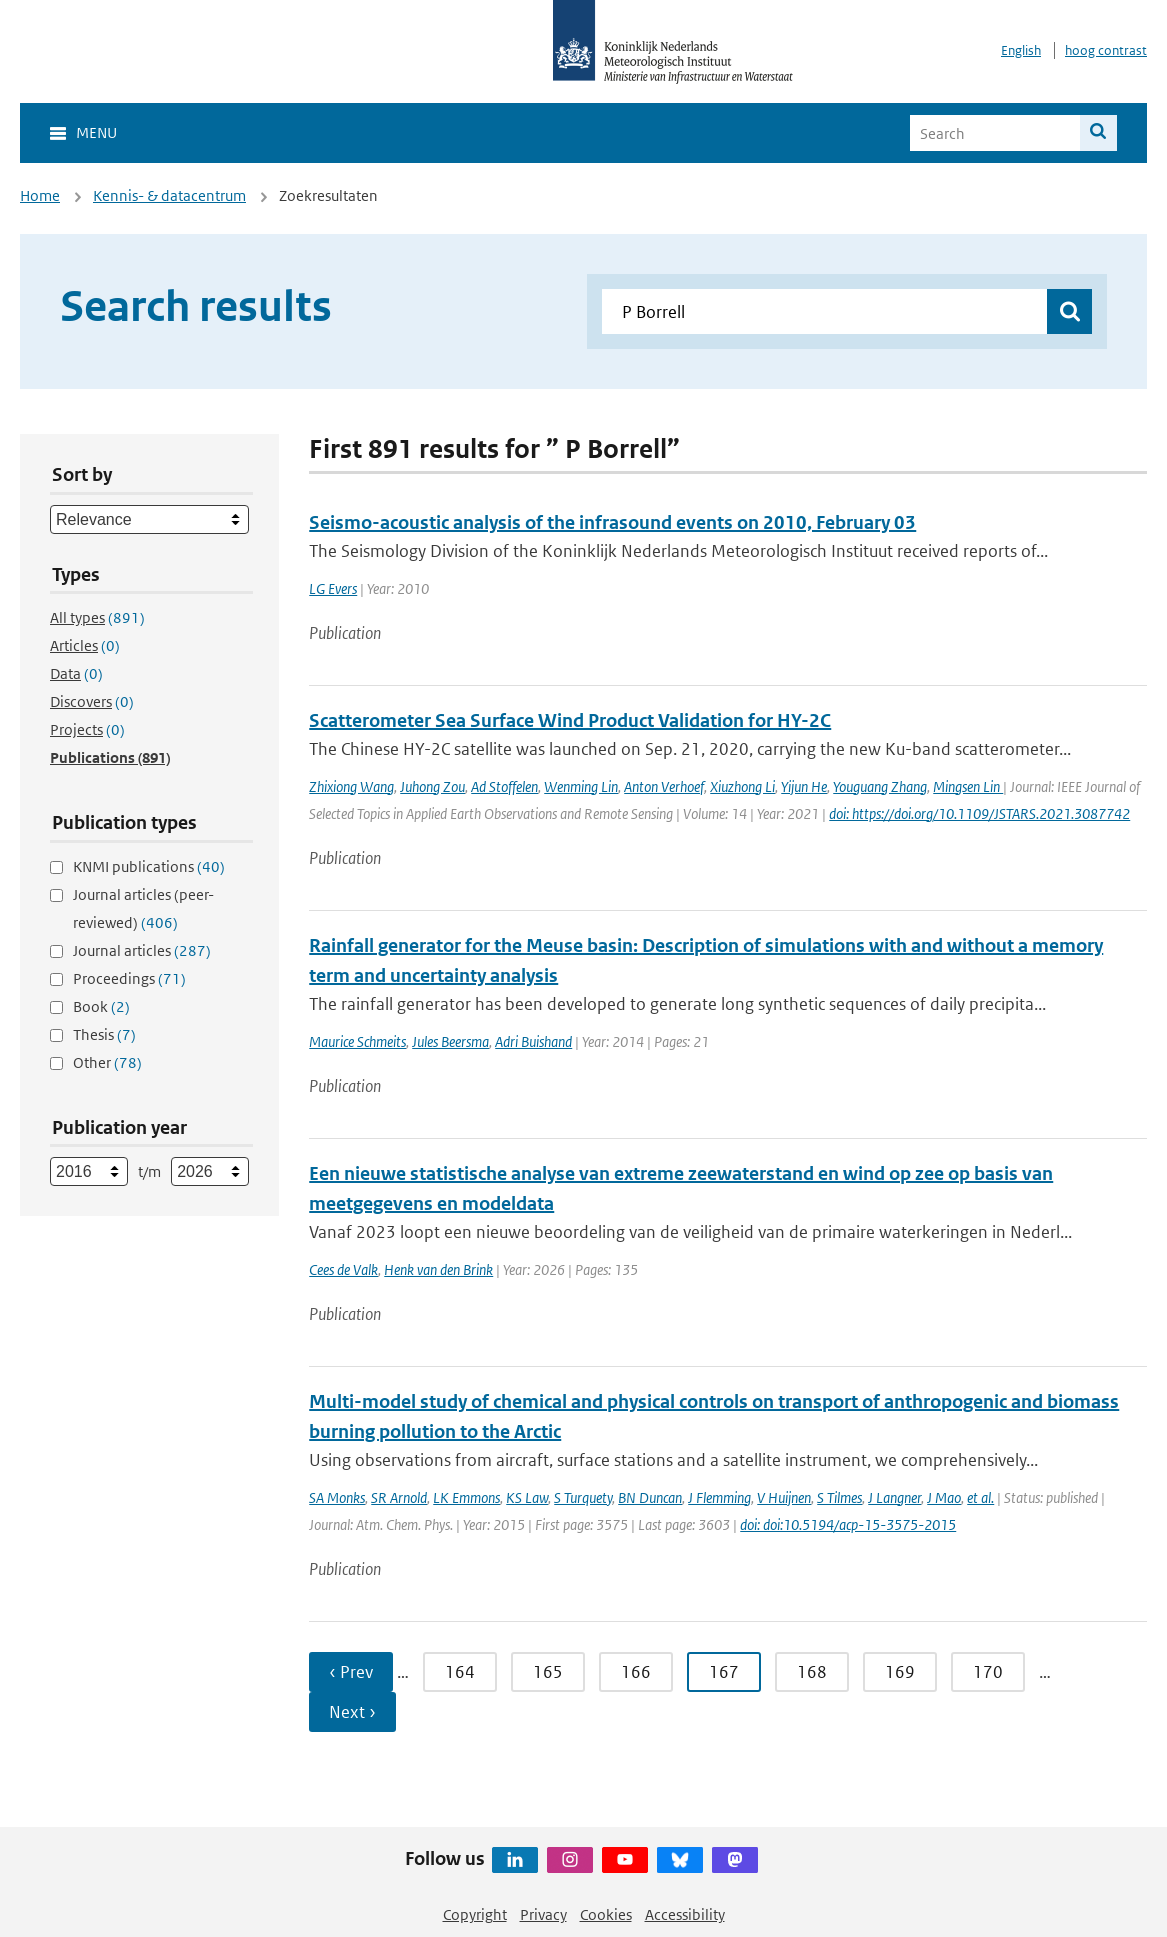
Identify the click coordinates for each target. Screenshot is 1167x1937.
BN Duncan (650, 1497)
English (1021, 50)
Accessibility (685, 1914)
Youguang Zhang (880, 786)
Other (107, 1062)
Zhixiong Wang (351, 786)
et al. (980, 1497)
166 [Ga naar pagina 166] (636, 1672)
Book (101, 1006)
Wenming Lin (581, 786)
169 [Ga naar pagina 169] (900, 1672)
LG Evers (333, 588)
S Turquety (583, 1497)
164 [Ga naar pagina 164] (460, 1672)
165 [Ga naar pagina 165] (548, 1672)
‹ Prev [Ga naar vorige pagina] (351, 1672)
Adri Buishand (533, 1041)
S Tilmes (839, 1497)
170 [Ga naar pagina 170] (988, 1672)
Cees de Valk (343, 1269)
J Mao (944, 1497)
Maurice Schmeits (357, 1041)
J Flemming (719, 1497)
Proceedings (129, 978)
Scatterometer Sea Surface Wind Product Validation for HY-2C (570, 720)
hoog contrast (1106, 50)
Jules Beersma (450, 1041)
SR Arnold (399, 1497)
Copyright (475, 1914)
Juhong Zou (432, 786)
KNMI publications (149, 866)
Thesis (104, 1034)
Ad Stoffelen (504, 786)
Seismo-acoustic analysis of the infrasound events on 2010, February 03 (612, 522)
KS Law (527, 1497)
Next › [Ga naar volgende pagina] (352, 1712)
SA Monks (337, 1497)
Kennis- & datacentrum (169, 195)
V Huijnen (784, 1497)
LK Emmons (466, 1497)
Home (40, 195)
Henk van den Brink (438, 1269)
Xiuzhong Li (742, 786)
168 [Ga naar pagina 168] (812, 1672)
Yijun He (804, 786)
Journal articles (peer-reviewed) (143, 908)
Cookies (606, 1914)
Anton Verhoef (664, 786)
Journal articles (142, 950)
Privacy (543, 1914)
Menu (96, 132)
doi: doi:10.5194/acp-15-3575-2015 (848, 1524)
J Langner (894, 1497)
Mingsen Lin (968, 786)
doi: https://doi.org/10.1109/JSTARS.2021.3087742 (979, 813)
